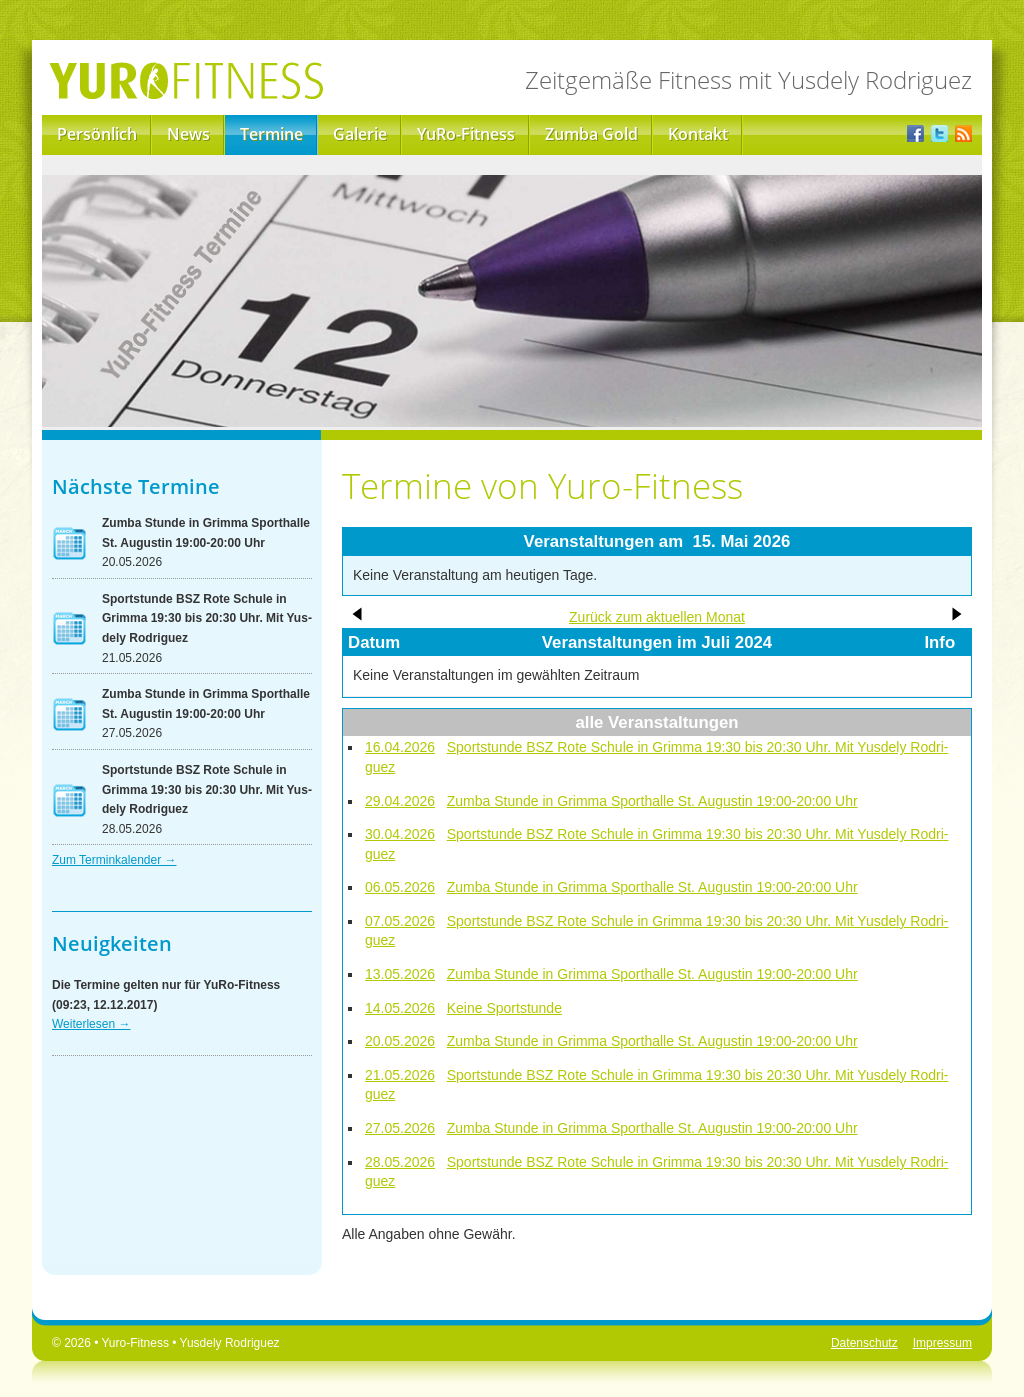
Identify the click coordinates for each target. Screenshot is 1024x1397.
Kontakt (698, 134)
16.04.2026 (400, 747)
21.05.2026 (400, 1075)
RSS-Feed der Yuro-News (963, 135)
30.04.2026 (400, 834)
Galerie (360, 134)
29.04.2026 (400, 801)
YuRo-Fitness (466, 134)
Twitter (939, 135)
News (188, 134)
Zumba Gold (591, 134)
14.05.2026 (400, 1008)
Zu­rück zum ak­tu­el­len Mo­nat (657, 617)
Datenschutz (864, 1343)
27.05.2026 (400, 1128)
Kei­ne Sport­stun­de (504, 1008)
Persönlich (97, 134)
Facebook (915, 135)
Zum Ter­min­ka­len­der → (114, 860)
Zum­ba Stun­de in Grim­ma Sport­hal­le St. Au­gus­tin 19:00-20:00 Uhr (652, 801)
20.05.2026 (400, 1041)
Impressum (942, 1343)
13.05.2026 (400, 974)
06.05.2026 (400, 887)
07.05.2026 (400, 921)
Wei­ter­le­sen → (91, 1024)
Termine (271, 134)
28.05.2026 (400, 1162)
